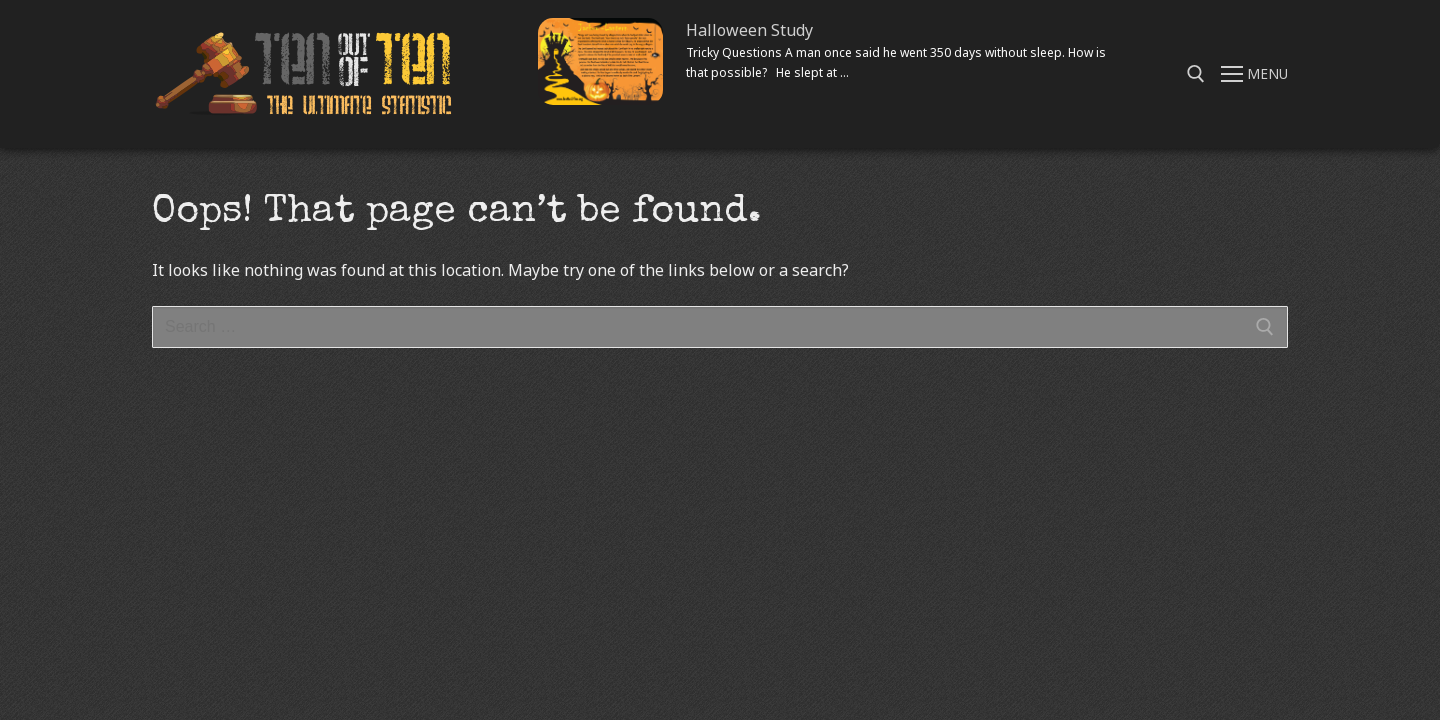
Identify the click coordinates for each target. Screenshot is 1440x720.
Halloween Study (749, 30)
